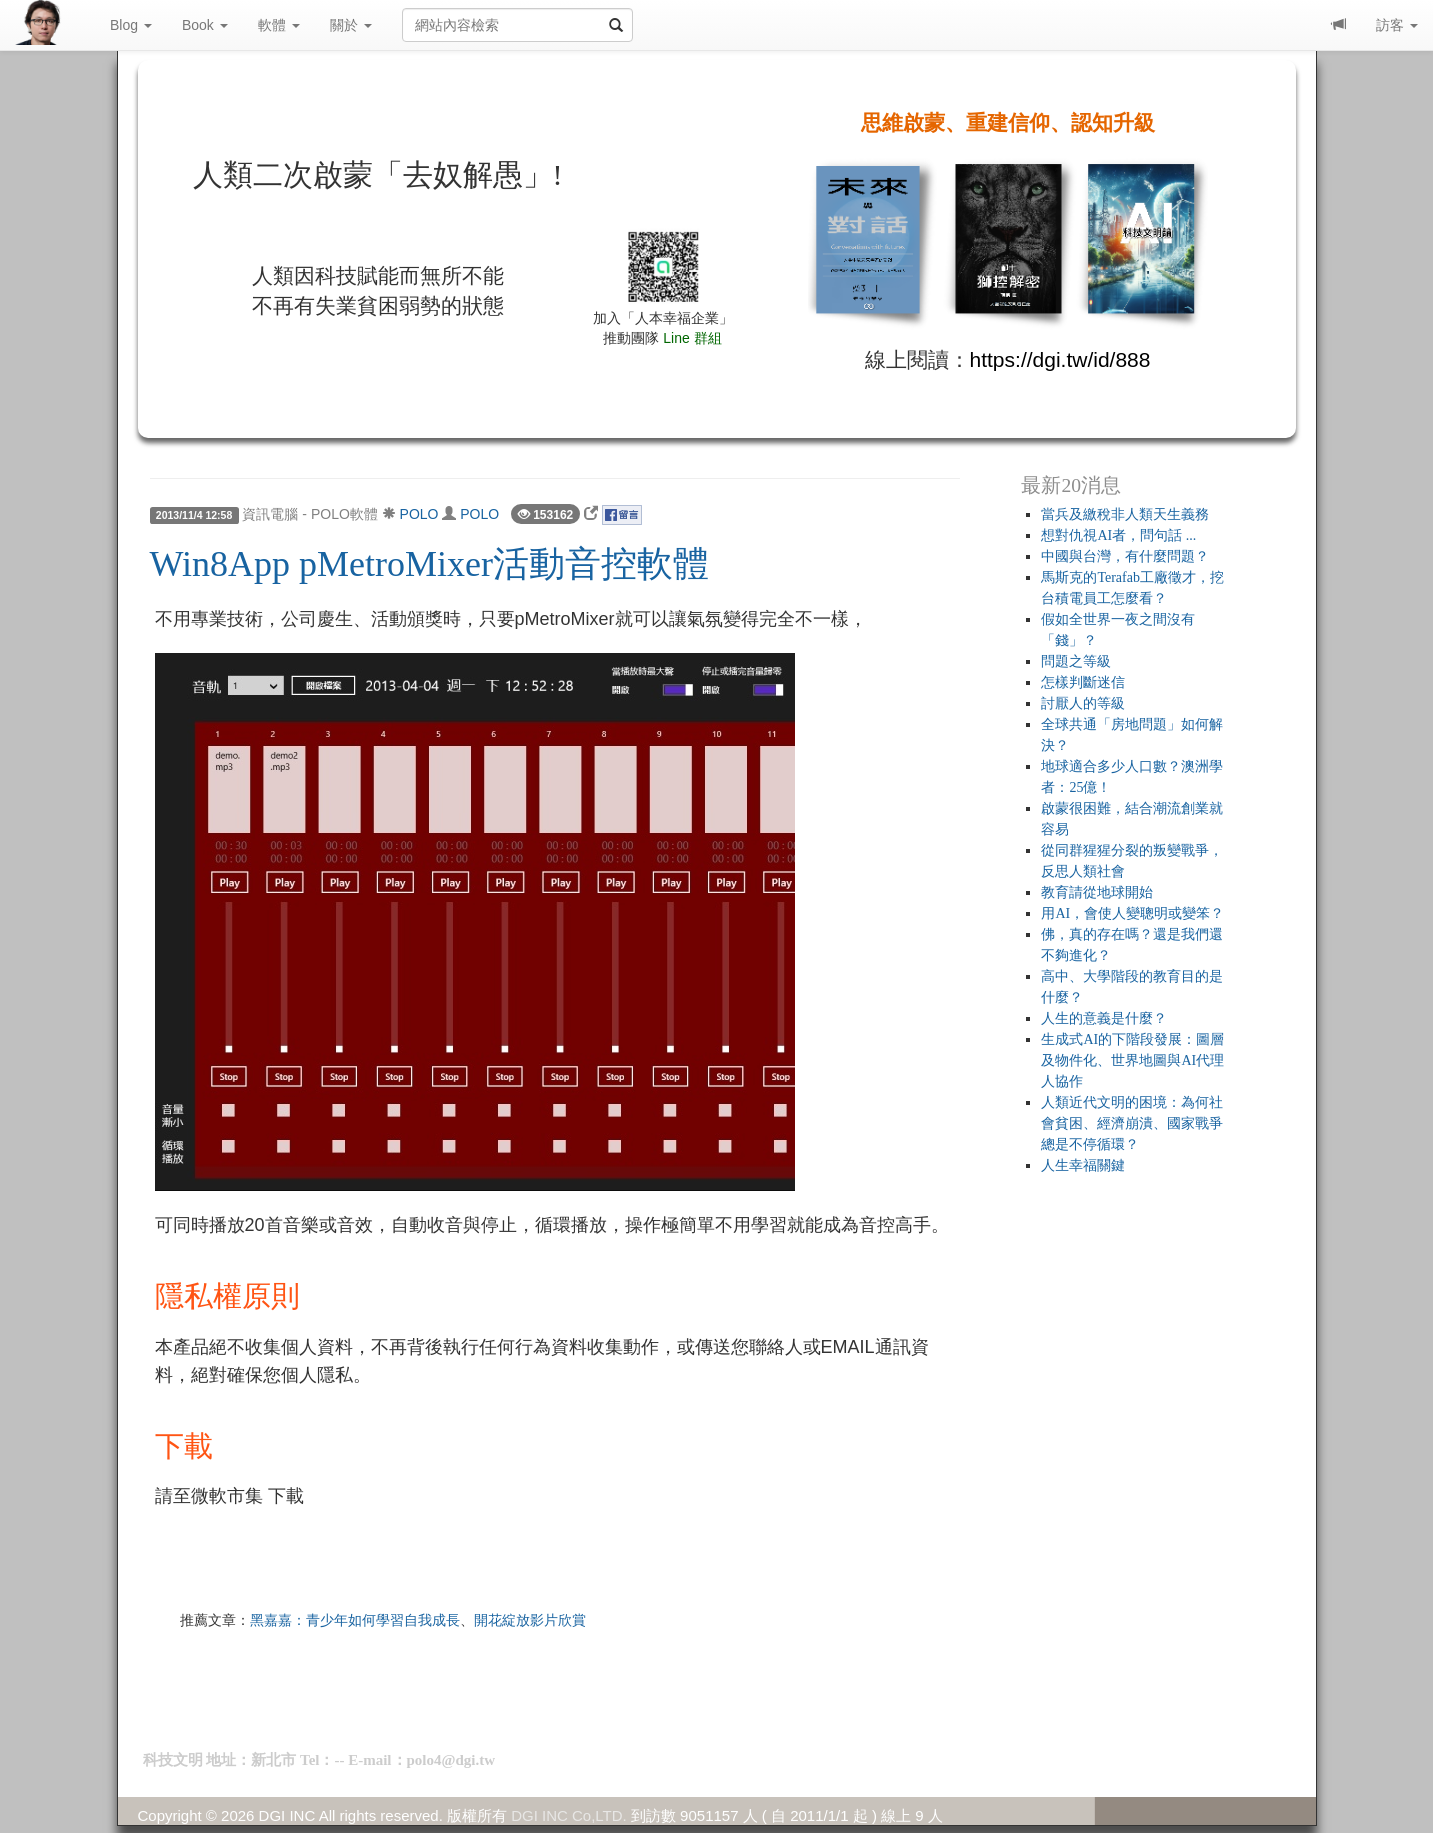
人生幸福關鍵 (1083, 1165)
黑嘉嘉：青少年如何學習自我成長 (355, 1620)
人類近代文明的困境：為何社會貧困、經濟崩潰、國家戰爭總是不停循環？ (1132, 1123)
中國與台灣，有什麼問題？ (1125, 556)
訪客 (1397, 25)
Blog (131, 25)
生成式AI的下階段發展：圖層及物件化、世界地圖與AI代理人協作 (1132, 1060)
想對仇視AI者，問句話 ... (1118, 535)
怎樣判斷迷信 (1083, 682)
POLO (419, 514)
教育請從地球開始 (1097, 892)
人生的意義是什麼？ (1104, 1018)
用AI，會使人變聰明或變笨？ (1132, 913)
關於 (351, 25)
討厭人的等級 (1083, 703)
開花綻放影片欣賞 (530, 1620)
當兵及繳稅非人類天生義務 (1125, 514)
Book (205, 25)
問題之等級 (1076, 661)
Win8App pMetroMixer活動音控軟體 (430, 564)
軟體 (279, 25)
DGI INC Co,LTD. (569, 1815)
